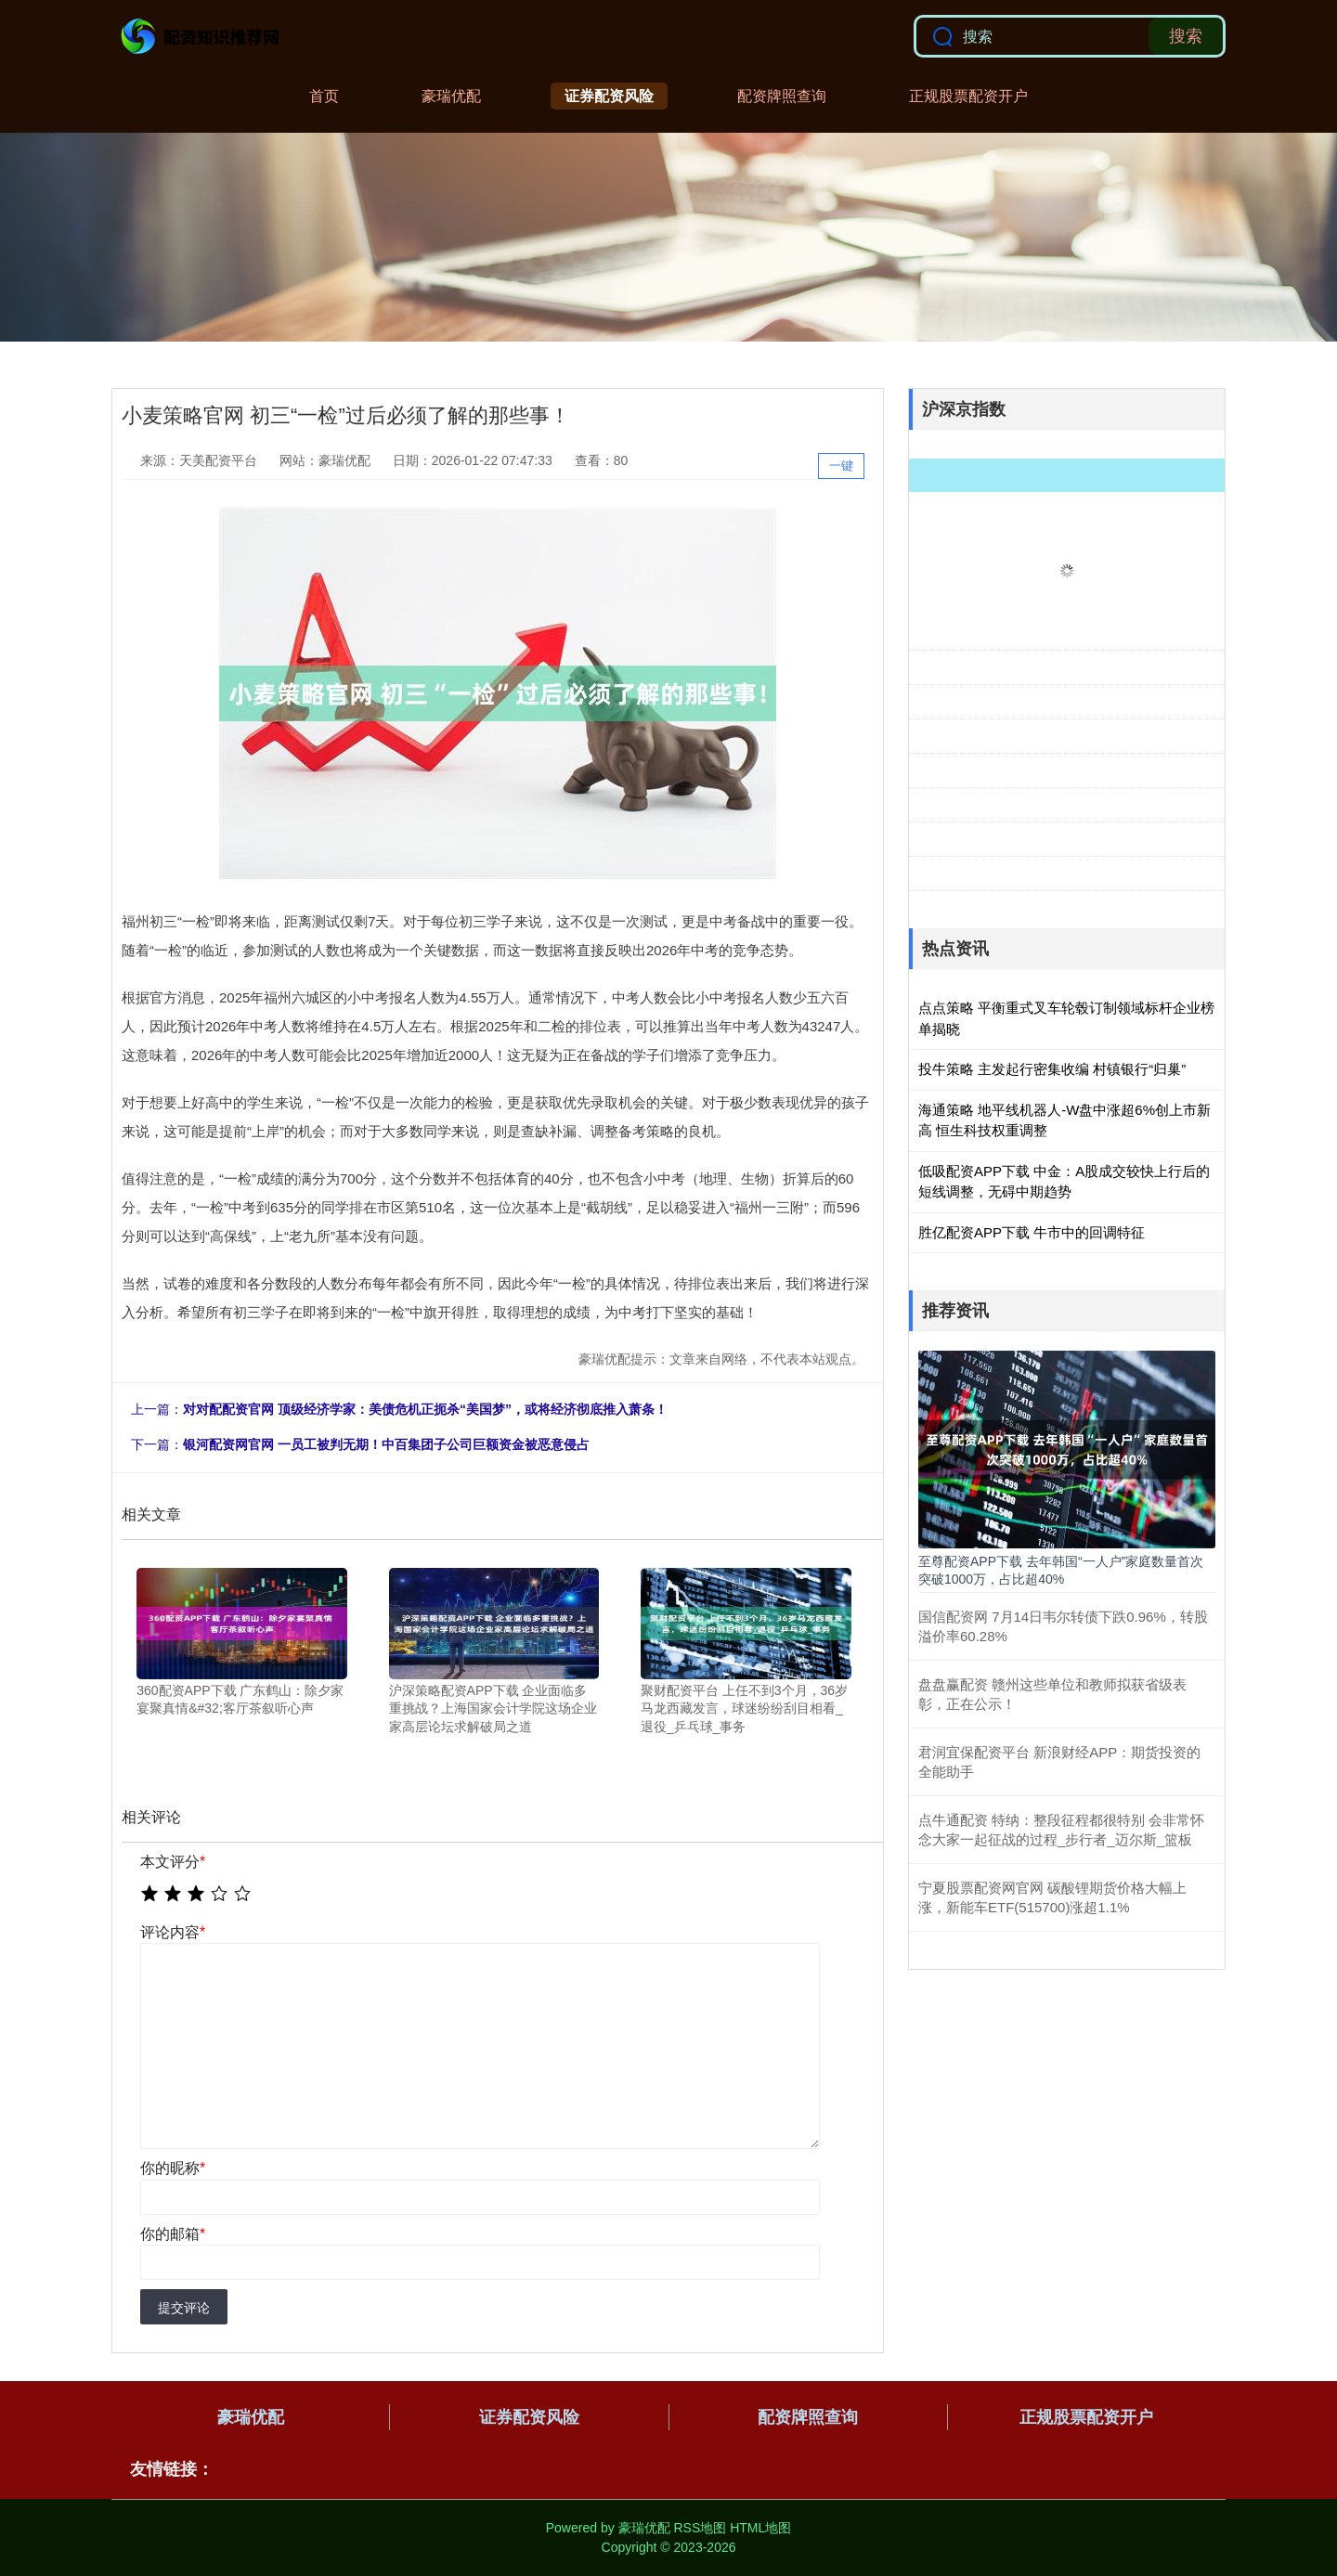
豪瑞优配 (451, 96)
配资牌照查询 (781, 96)
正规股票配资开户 (968, 96)
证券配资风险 (609, 96)
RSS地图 (699, 2527)
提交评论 (184, 2307)
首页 (324, 96)
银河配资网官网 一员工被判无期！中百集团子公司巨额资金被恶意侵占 (386, 1444)
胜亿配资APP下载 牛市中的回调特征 (1031, 1232)
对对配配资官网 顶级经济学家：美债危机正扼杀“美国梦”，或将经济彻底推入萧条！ (425, 1409)
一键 (841, 465)
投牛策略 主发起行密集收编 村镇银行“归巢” (1052, 1069)
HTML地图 (760, 2527)
